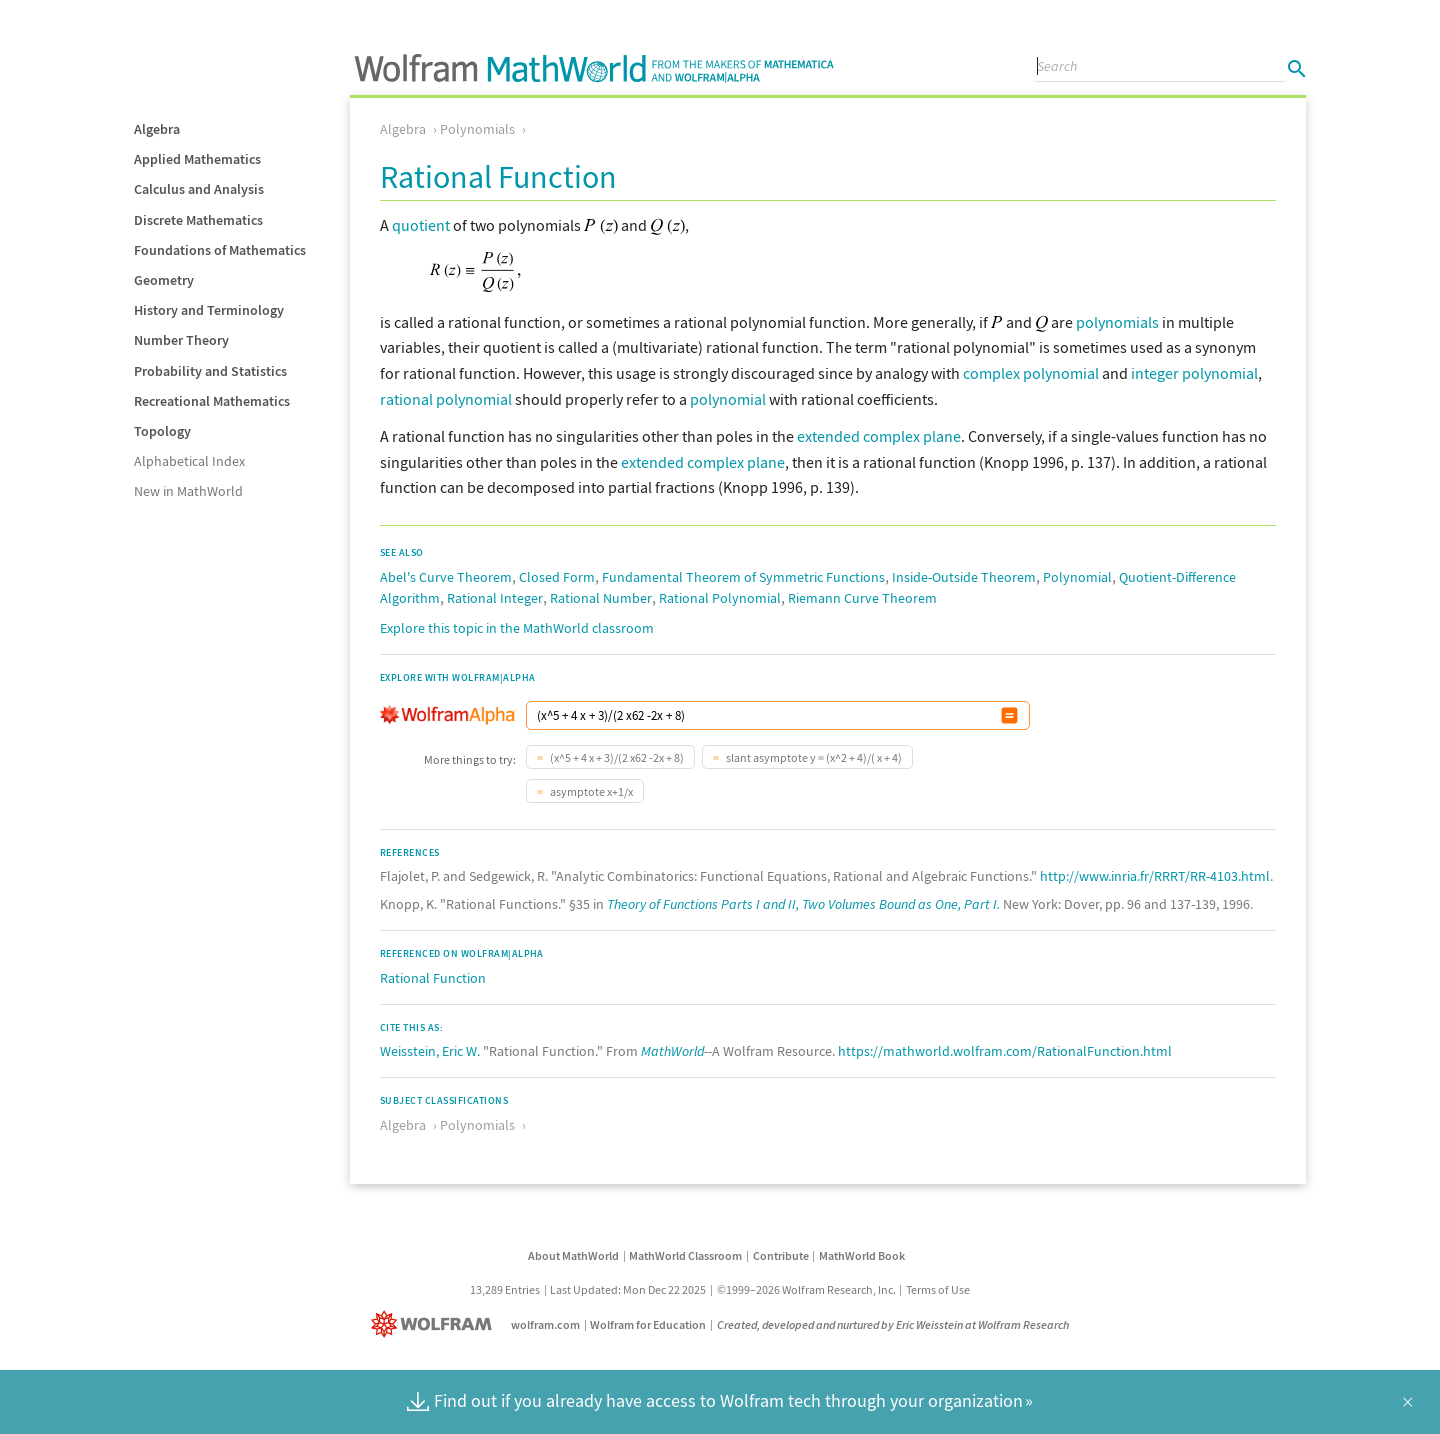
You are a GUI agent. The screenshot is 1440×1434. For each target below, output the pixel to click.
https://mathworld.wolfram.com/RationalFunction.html (1005, 1051)
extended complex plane (879, 436)
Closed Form (557, 577)
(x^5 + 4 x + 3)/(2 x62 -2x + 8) (616, 757)
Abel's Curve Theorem (446, 577)
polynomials (1117, 322)
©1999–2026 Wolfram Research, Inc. (806, 1289)
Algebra (157, 129)
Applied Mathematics (197, 159)
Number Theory (181, 340)
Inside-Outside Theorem (964, 577)
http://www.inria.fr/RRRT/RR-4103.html (1155, 876)
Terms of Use (938, 1289)
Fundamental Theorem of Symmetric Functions (743, 577)
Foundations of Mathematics (220, 250)
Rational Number (601, 598)
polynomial (728, 399)
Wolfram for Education (648, 1324)
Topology (162, 431)
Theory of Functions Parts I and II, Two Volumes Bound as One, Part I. (803, 904)
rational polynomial (446, 399)
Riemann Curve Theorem (862, 598)
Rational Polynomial (720, 598)
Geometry (164, 280)
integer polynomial (1194, 373)
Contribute (781, 1255)
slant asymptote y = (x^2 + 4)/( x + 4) (813, 757)
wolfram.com (545, 1324)
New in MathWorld (188, 491)
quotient (421, 225)
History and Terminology (209, 310)
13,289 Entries (505, 1289)
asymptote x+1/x (590, 791)
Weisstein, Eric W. (430, 1051)
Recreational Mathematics (212, 401)
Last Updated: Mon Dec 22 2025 (628, 1289)
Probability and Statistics (210, 371)
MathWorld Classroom (685, 1255)
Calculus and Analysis (199, 189)
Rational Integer (495, 598)
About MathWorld (573, 1255)
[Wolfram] (435, 1324)
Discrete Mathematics (198, 220)
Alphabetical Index (189, 461)
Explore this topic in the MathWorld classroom (517, 628)
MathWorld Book (862, 1255)
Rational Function (433, 978)
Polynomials (477, 129)
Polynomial (1077, 577)
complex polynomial (1031, 373)
